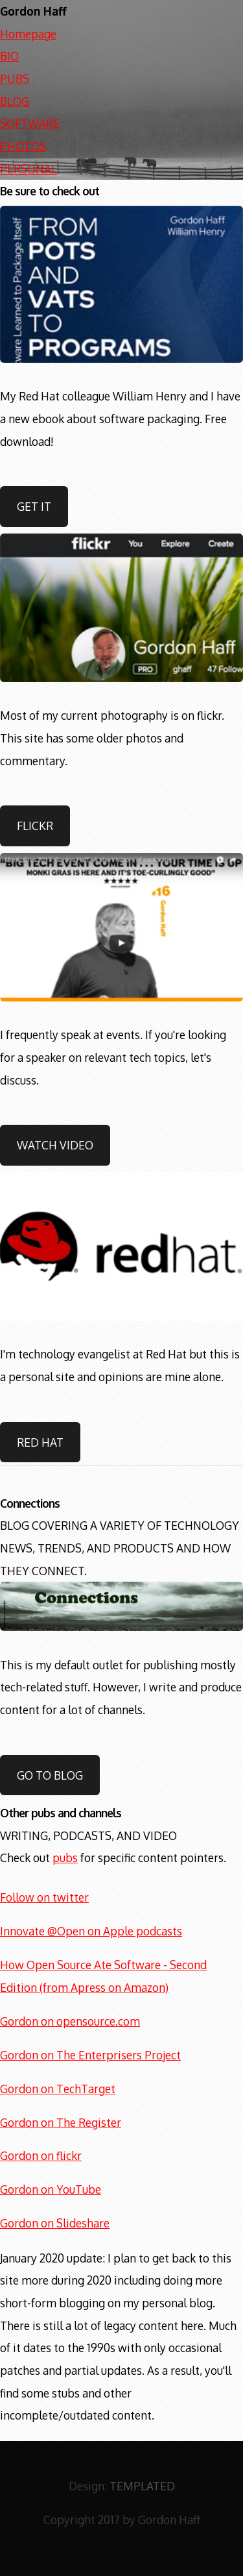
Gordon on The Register (60, 2122)
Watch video (55, 1145)
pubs (65, 1857)
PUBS (14, 78)
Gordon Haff (33, 11)
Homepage (28, 34)
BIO (9, 56)
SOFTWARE (30, 123)
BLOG (14, 101)
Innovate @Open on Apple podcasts (91, 1931)
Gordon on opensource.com (70, 2021)
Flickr (35, 825)
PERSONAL (28, 169)
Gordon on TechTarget (57, 2088)
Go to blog (50, 1775)
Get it (34, 506)
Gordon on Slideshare (55, 2223)
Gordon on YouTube (50, 2189)
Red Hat (40, 1442)
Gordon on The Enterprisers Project (90, 2055)
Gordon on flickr (41, 2155)
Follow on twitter (44, 1897)
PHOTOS (23, 146)
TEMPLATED (142, 2486)
